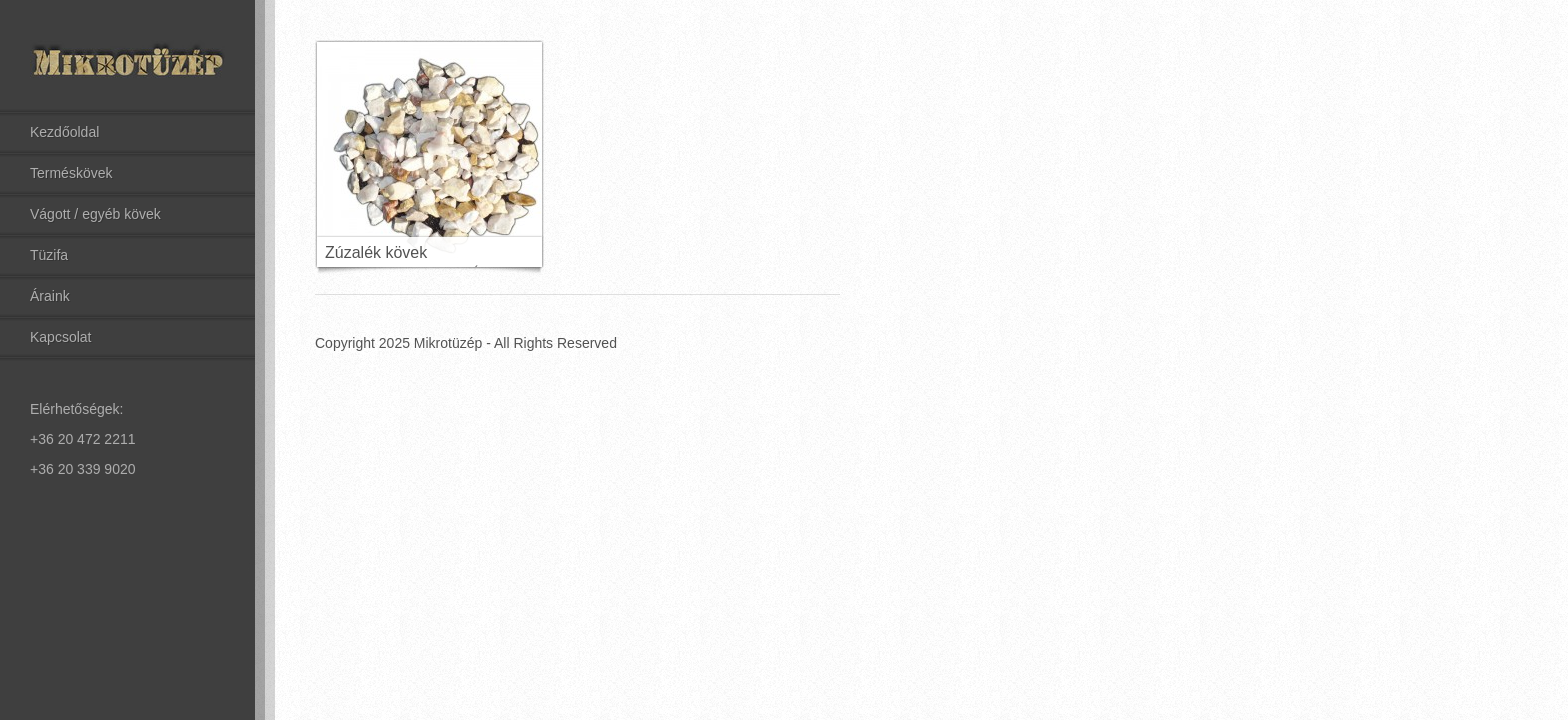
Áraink (50, 296)
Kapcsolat (60, 337)
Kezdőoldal (64, 132)
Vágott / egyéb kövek (95, 214)
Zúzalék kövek (376, 252)
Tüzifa (49, 255)
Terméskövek (71, 173)
